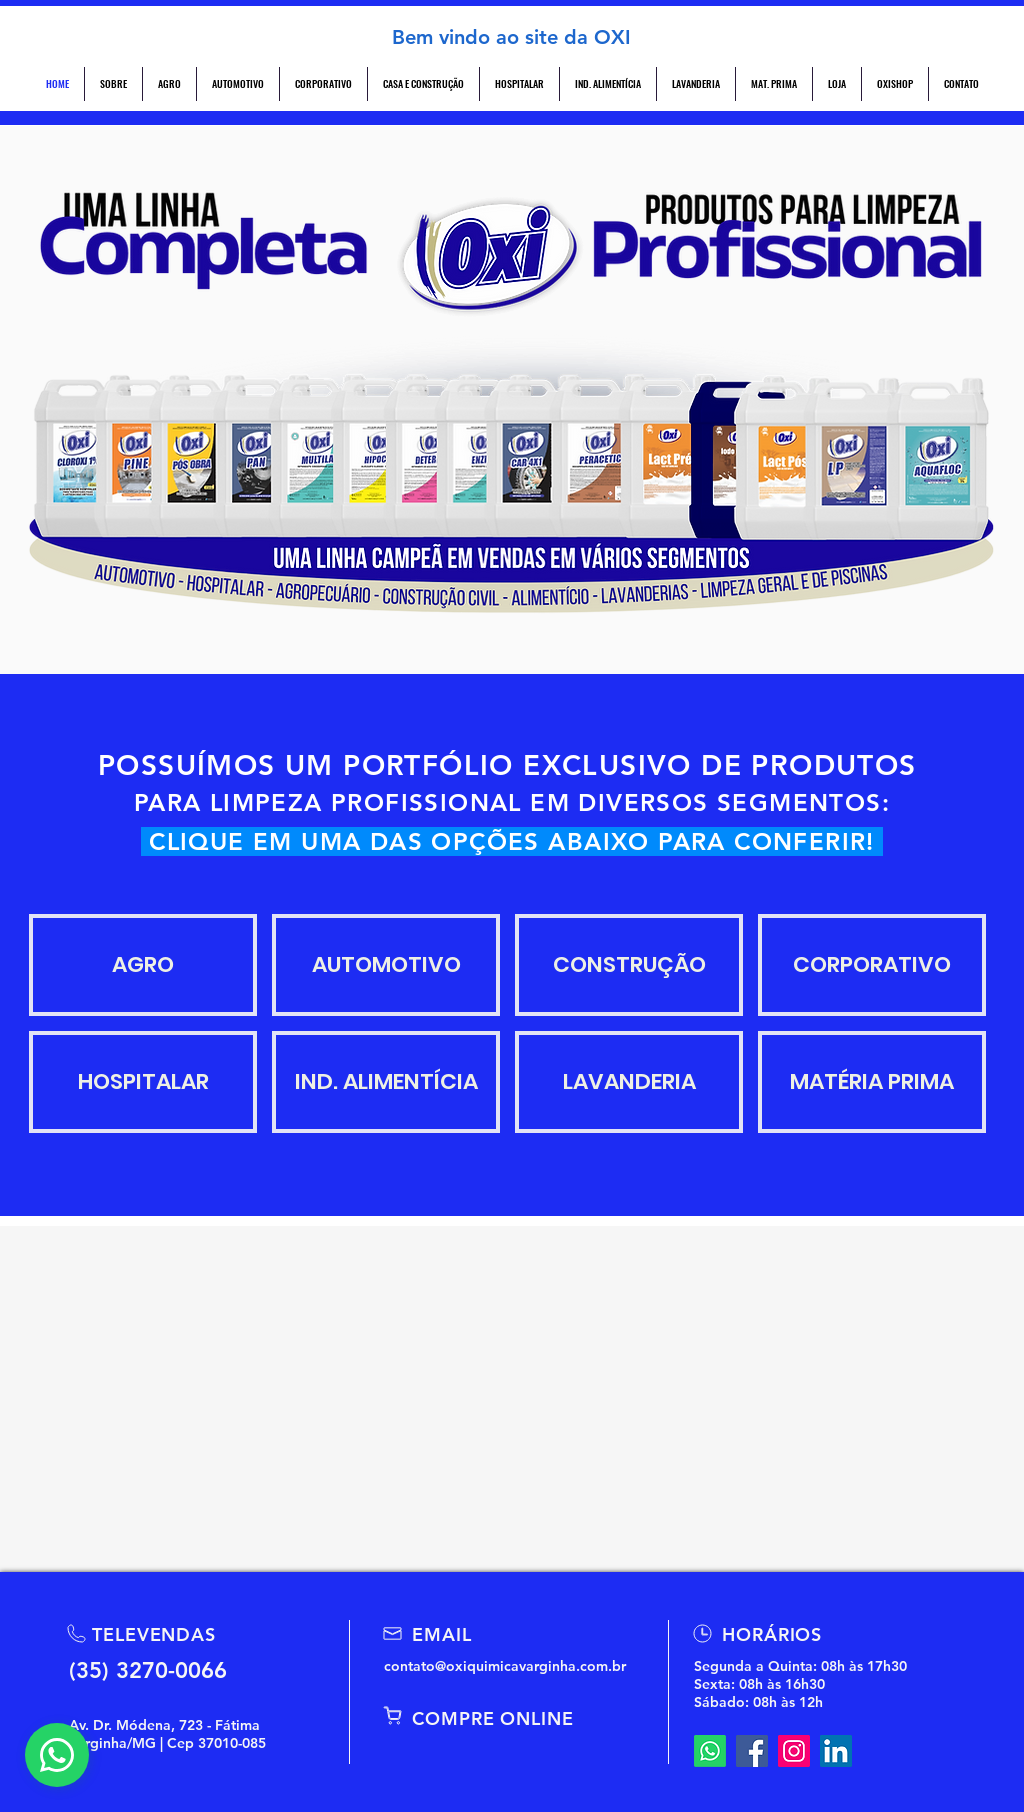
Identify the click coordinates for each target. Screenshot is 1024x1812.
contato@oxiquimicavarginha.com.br (505, 1666)
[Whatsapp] (710, 1751)
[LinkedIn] (836, 1751)
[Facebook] (752, 1751)
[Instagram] (794, 1751)
